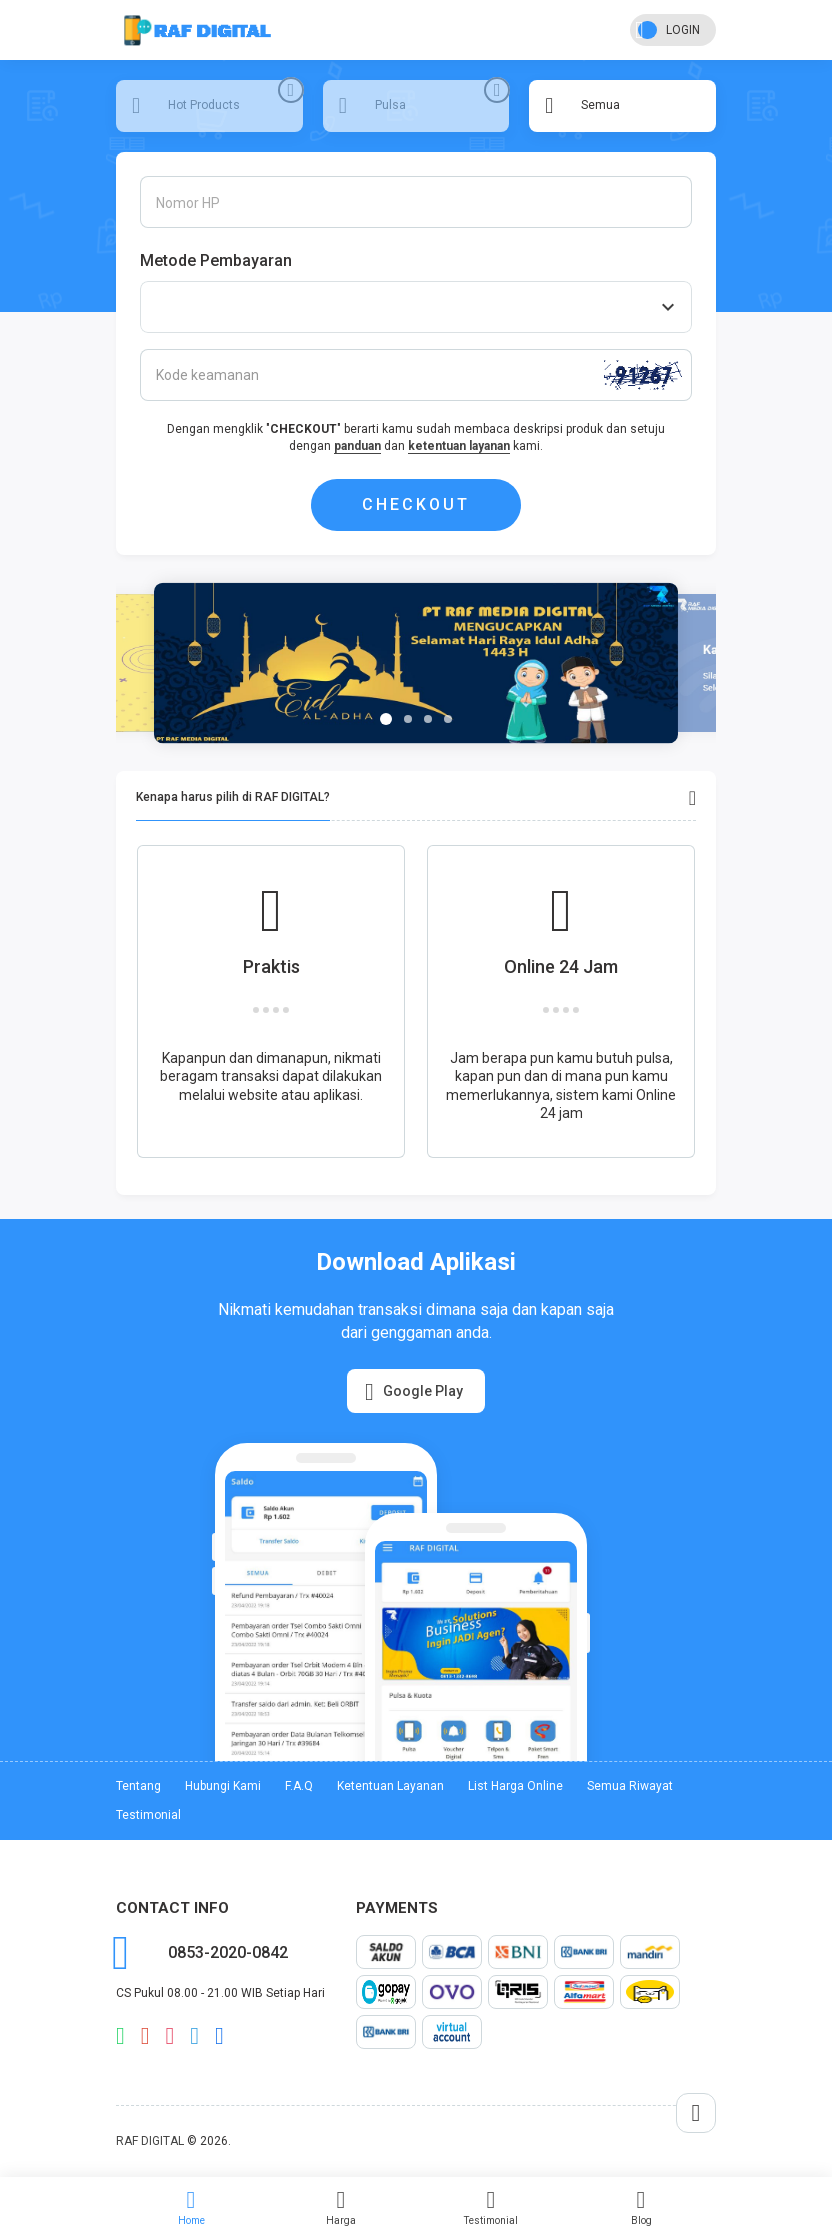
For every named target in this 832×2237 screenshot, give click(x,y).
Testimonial (491, 2207)
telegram (194, 2036)
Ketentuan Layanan (390, 1786)
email (145, 2036)
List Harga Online (515, 1786)
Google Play (414, 1392)
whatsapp (120, 2036)
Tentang (138, 1786)
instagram (170, 2036)
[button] (386, 719)
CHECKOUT (416, 504)
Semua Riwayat (630, 1786)
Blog (641, 2207)
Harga (341, 2207)
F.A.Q (299, 1786)
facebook (219, 2036)
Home (191, 2207)
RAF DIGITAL (150, 2141)
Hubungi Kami (223, 1786)
